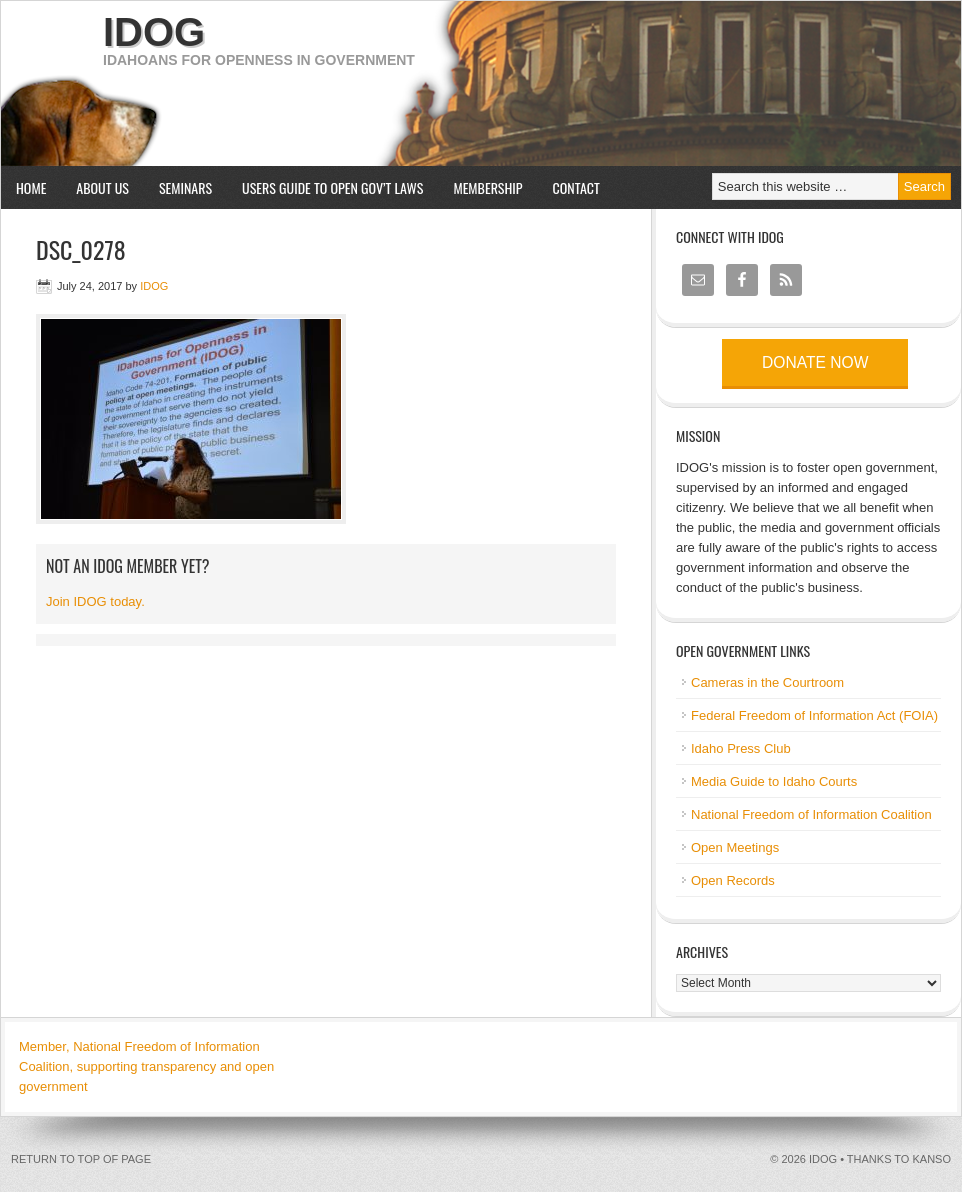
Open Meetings (735, 847)
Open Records (733, 880)
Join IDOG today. (95, 601)
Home (31, 187)
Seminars (178, 187)
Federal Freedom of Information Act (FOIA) (814, 715)
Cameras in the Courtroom (767, 682)
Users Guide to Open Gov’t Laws (332, 187)
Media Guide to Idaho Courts (774, 781)
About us (95, 187)
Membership (487, 187)
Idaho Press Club (741, 748)
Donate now (815, 362)
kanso (931, 1159)
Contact (576, 187)
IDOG (154, 32)
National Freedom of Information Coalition (811, 814)
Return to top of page (81, 1159)
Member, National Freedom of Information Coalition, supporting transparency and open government (146, 1066)
